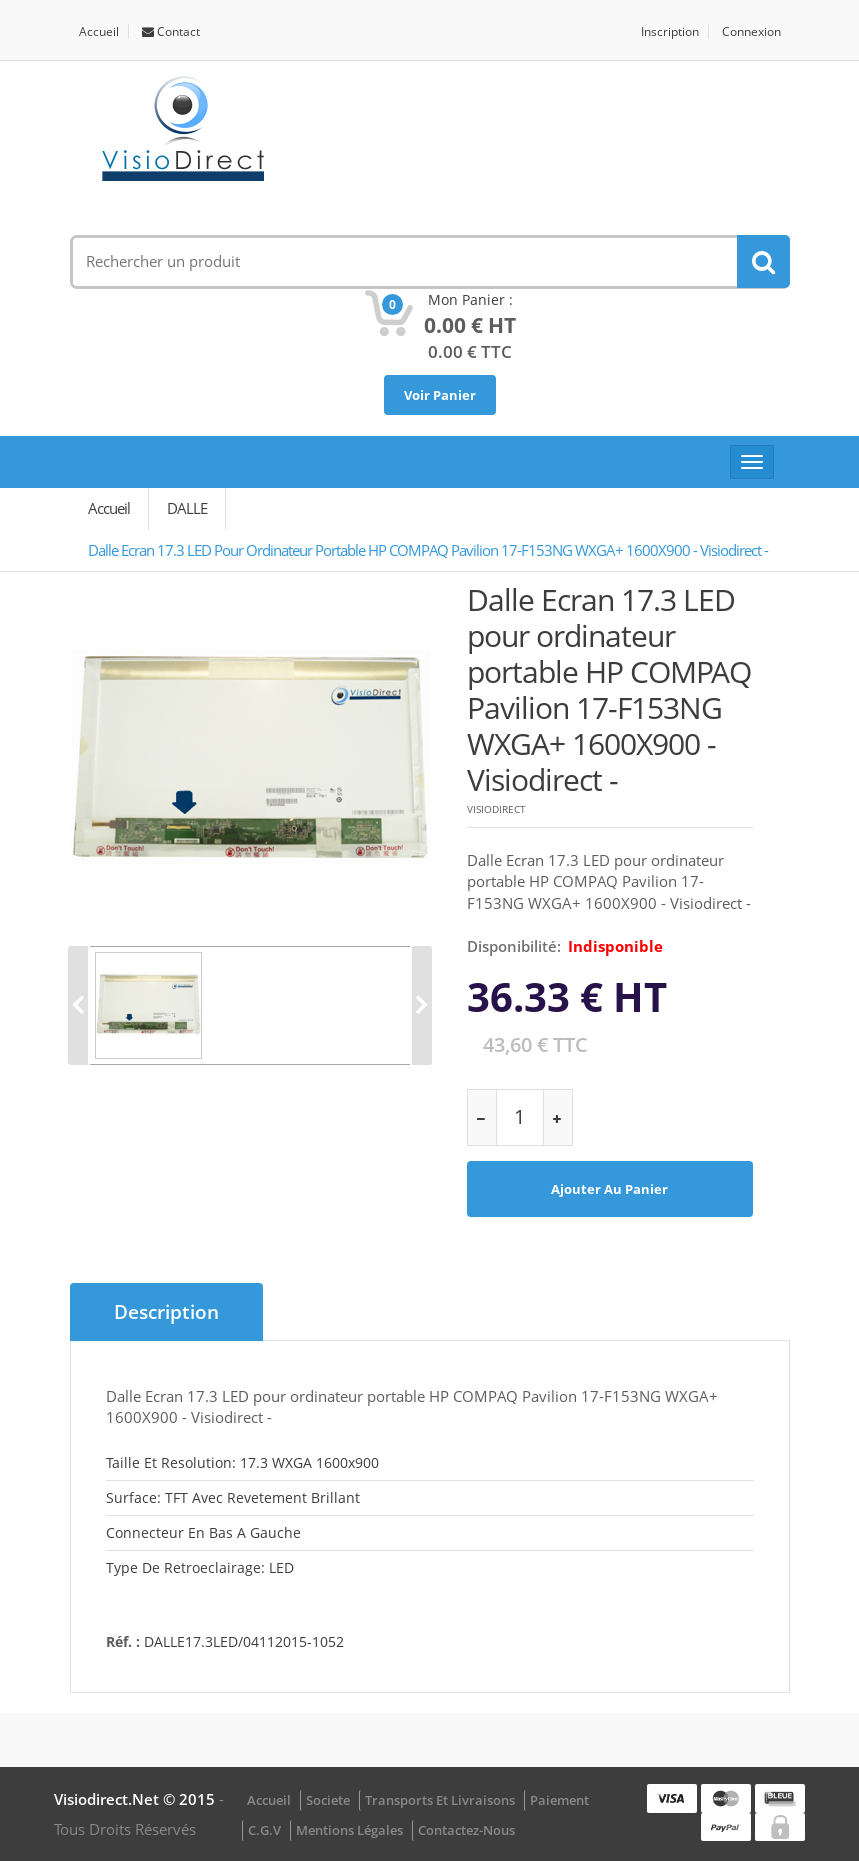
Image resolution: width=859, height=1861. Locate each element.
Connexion (751, 31)
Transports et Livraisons (440, 1800)
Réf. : (123, 1641)
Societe (328, 1800)
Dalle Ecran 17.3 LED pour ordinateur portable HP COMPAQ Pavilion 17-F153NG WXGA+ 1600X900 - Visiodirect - (428, 550)
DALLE (187, 508)
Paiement (559, 1800)
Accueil (99, 31)
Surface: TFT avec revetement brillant (233, 1497)
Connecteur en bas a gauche (203, 1532)
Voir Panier (440, 395)
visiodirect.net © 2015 (136, 1799)
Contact (171, 31)
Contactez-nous (466, 1830)
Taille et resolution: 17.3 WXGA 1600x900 (242, 1462)
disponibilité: (514, 946)
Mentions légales (349, 1830)
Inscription (670, 31)
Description (166, 1312)
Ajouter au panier (609, 1189)
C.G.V (264, 1830)
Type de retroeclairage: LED (200, 1567)
